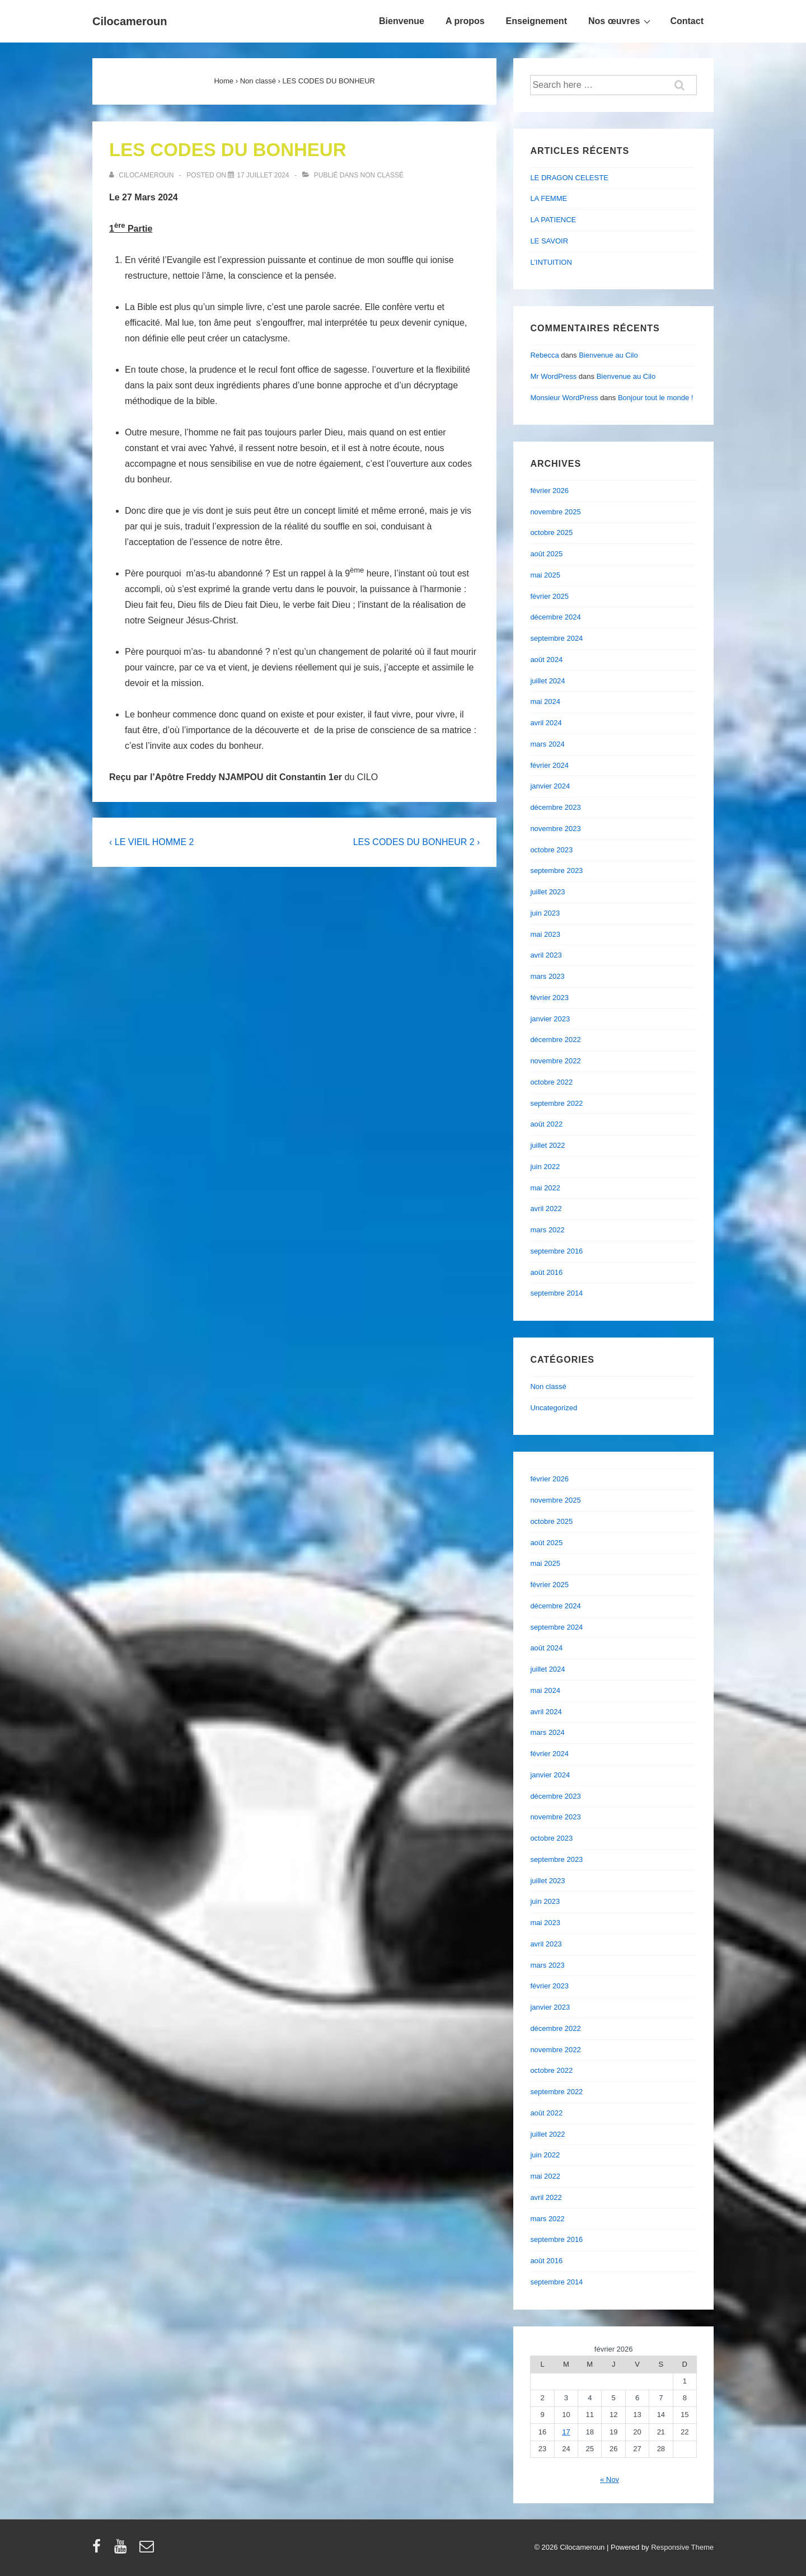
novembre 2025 (555, 512)
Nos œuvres (620, 21)
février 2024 (549, 765)
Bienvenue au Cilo (608, 355)
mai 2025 (545, 575)
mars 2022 (547, 1230)
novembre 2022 (555, 1061)
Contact (687, 21)
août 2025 (546, 554)
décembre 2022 (555, 1039)
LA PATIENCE (553, 219)
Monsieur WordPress (564, 397)
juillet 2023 (547, 892)
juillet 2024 (547, 681)
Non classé (382, 175)
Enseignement (536, 21)
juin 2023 (545, 913)
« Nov (609, 2479)
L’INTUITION (550, 262)
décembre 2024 (555, 617)
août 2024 (546, 659)
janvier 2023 (550, 1019)
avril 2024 (545, 723)
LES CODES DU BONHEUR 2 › (416, 842)
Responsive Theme (682, 2547)
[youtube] (123, 2550)
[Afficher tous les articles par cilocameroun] (142, 175)
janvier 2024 (550, 786)
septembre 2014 (556, 1293)
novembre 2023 (555, 828)
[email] (148, 2550)
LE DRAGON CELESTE (569, 177)
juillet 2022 (547, 1145)
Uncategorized (553, 1408)
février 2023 (549, 997)
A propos (465, 21)
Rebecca (544, 355)
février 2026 (549, 490)
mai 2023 (545, 934)
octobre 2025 (551, 532)
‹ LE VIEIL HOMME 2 (151, 842)
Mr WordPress (553, 376)
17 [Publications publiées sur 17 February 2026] (566, 2432)
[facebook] (99, 2550)
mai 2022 (545, 1188)
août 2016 (546, 1272)
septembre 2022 (556, 1103)
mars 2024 (547, 744)
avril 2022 (545, 1208)
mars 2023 (547, 976)
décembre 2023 (555, 807)
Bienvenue (401, 21)
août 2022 (546, 1124)
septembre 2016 (556, 1251)
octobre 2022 (551, 1082)
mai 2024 (545, 701)
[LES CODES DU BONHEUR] (263, 175)
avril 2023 (545, 955)
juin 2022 (545, 1166)
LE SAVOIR (549, 241)
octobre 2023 (551, 850)
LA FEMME (548, 198)
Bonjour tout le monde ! (655, 397)
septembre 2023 (556, 870)
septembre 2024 (556, 638)
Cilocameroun (129, 21)
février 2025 (549, 596)
